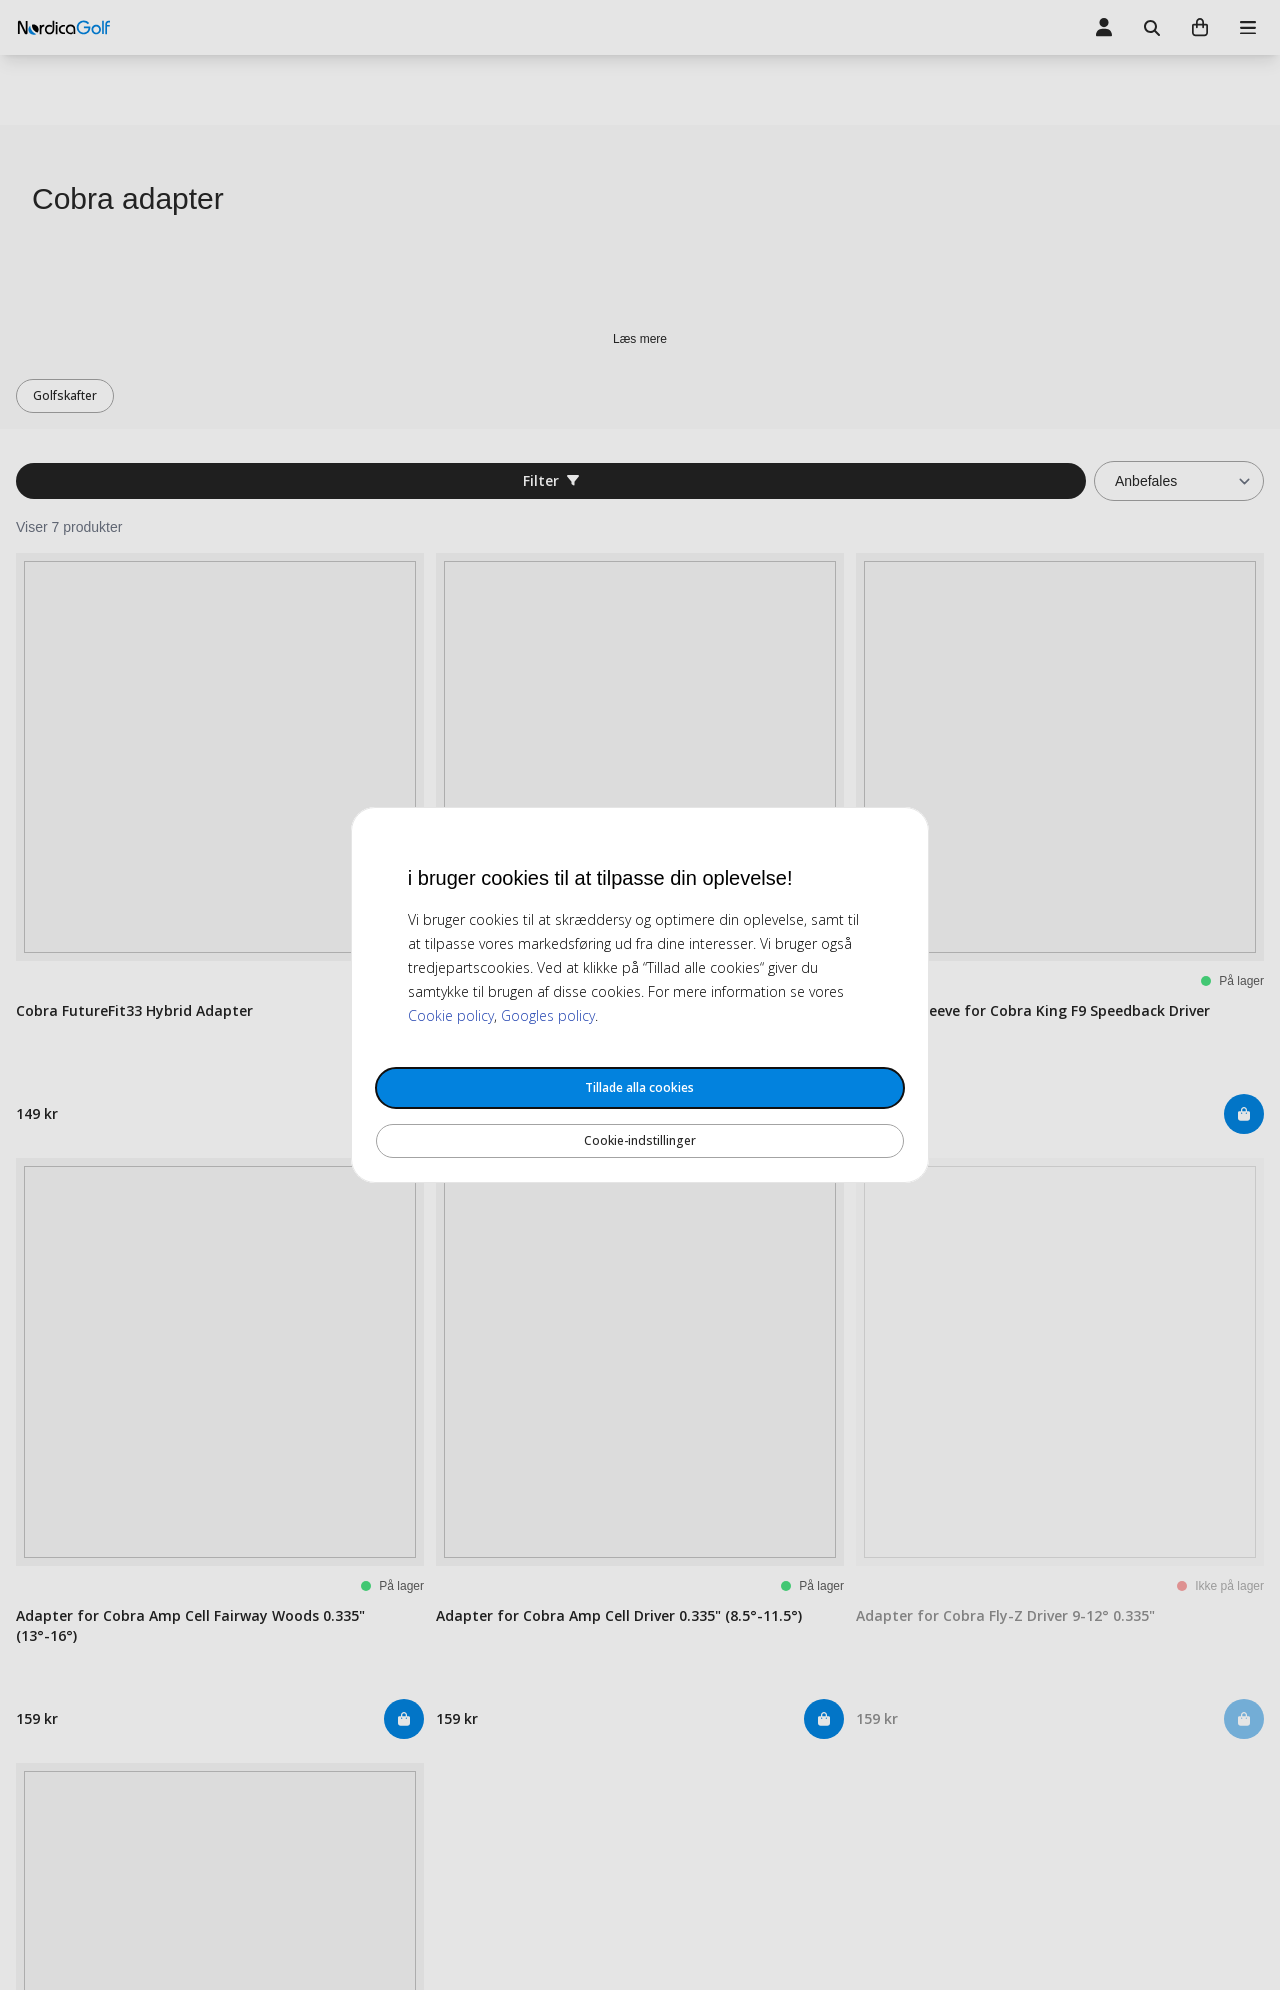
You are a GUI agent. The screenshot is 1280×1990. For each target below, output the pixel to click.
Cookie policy (451, 1015)
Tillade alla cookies (639, 1087)
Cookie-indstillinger (640, 1140)
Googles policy (548, 1015)
